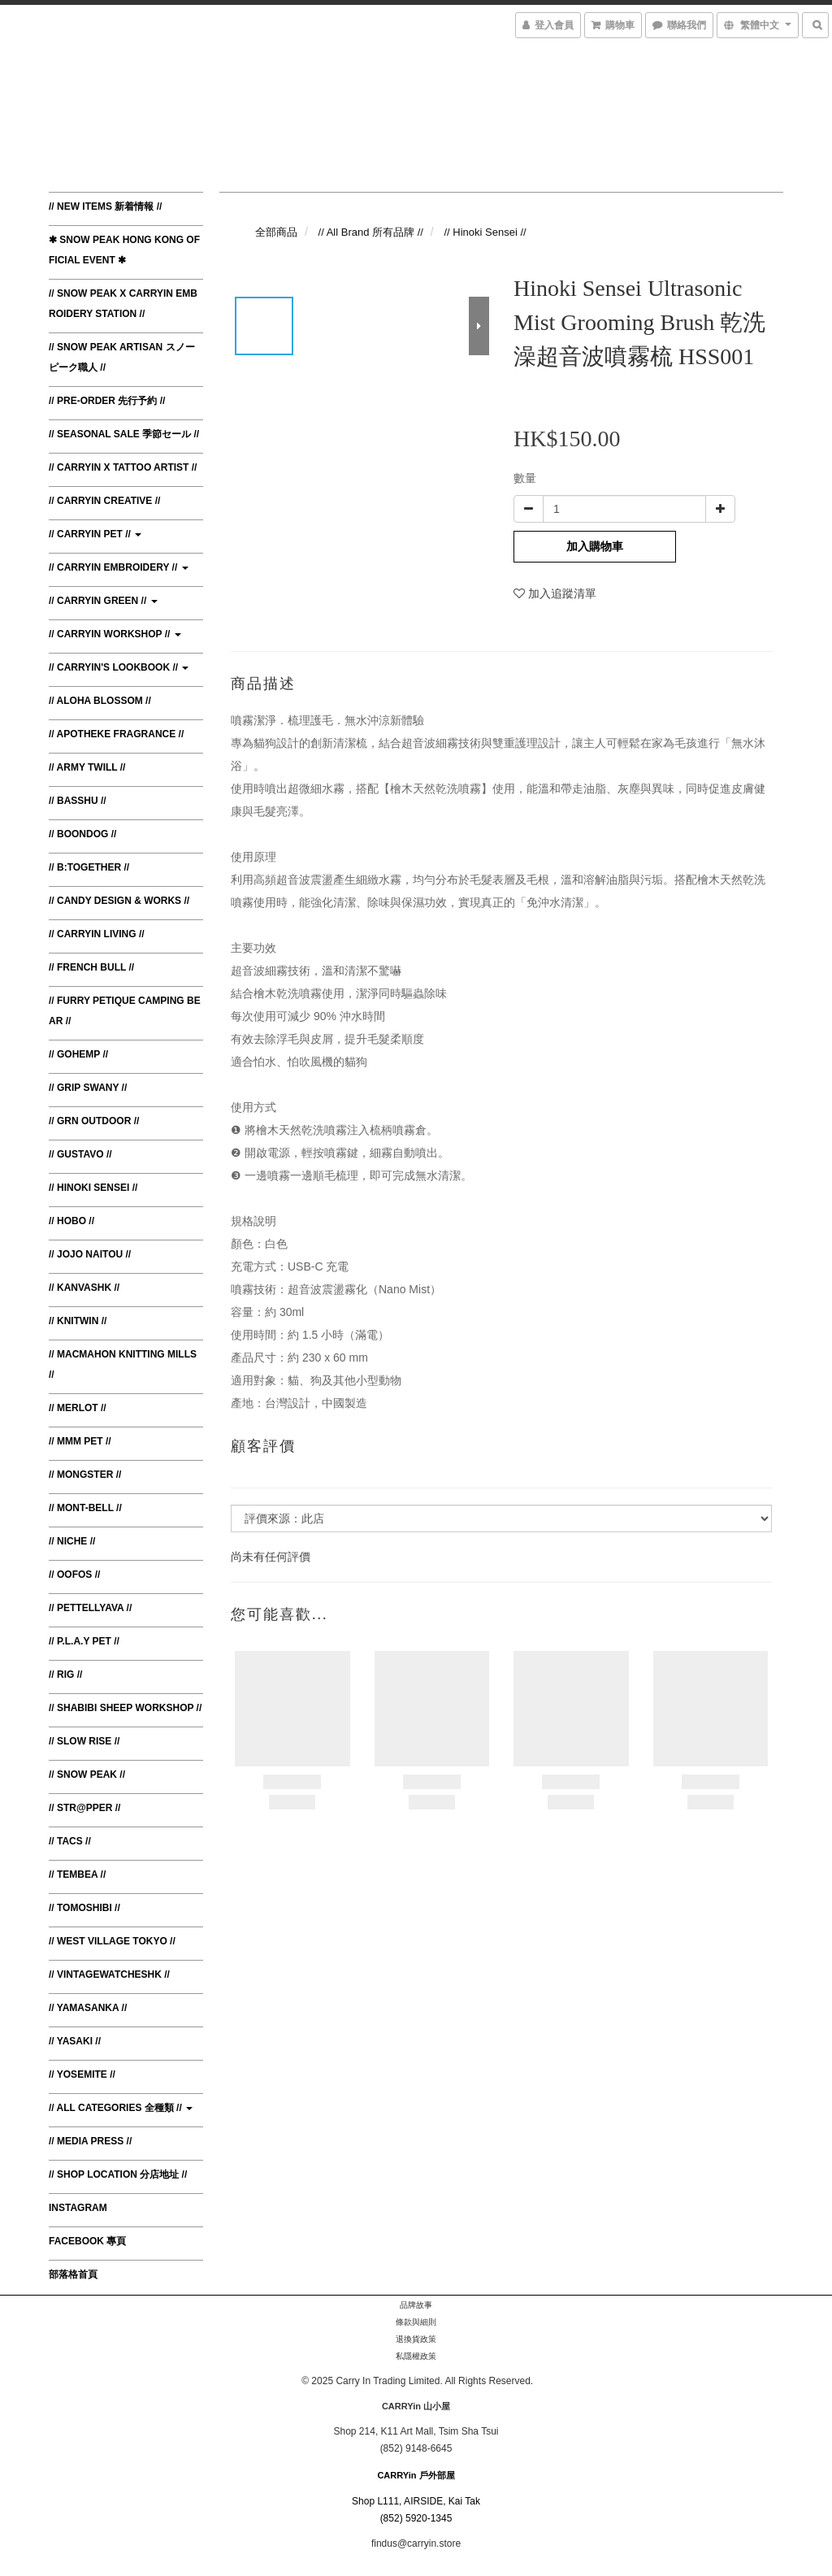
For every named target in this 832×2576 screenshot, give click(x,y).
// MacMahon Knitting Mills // (123, 1364)
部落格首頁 (73, 2274)
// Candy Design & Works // (119, 900)
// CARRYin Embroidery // (118, 567)
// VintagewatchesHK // (109, 1974)
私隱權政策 (416, 2356)
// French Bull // (91, 967)
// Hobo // (71, 1221)
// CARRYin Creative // (104, 500)
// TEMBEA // (77, 1874)
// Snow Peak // (87, 1774)
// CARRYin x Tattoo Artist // (123, 467)
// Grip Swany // (88, 1087)
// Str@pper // (84, 1808)
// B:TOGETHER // (89, 867)
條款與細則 (416, 2322)
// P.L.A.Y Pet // (84, 1641)
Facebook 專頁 (87, 2241)
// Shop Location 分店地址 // (118, 2174)
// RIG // (65, 1674)
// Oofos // (74, 1574)
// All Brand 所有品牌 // (370, 232)
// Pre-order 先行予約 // (107, 400)
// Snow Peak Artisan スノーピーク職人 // (122, 357)
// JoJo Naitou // (90, 1254)
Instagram (78, 2207)
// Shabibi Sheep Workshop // (125, 1708)
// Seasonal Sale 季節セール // (124, 434)
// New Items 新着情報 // (105, 206)
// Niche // (72, 1541)
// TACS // (70, 1841)
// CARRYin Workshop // (115, 634)
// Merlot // (77, 1408)
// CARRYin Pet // (95, 534)
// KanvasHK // (84, 1287)
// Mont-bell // (85, 1508)
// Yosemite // (82, 2074)
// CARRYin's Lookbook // (118, 667)
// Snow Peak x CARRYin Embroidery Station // (123, 303)
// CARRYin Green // (103, 600)
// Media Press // (90, 2141)
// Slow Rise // (84, 1741)
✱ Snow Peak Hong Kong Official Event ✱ (124, 250)
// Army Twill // (87, 767)
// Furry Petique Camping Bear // (125, 1011)
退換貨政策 (416, 2339)
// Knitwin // (77, 1321)
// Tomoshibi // (84, 1908)
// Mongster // (85, 1474)
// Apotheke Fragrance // (116, 734)
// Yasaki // (75, 2041)
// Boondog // (82, 834)
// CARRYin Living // (97, 934)
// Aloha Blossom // (100, 700)
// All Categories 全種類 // (121, 2107)
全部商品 (276, 232)
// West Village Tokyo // (112, 1941)
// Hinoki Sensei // (93, 1187)
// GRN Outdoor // (94, 1121)
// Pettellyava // (90, 1608)
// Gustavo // (80, 1154)
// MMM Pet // (80, 1441)
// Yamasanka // (88, 2007)
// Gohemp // (78, 1054)
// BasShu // (77, 800)
